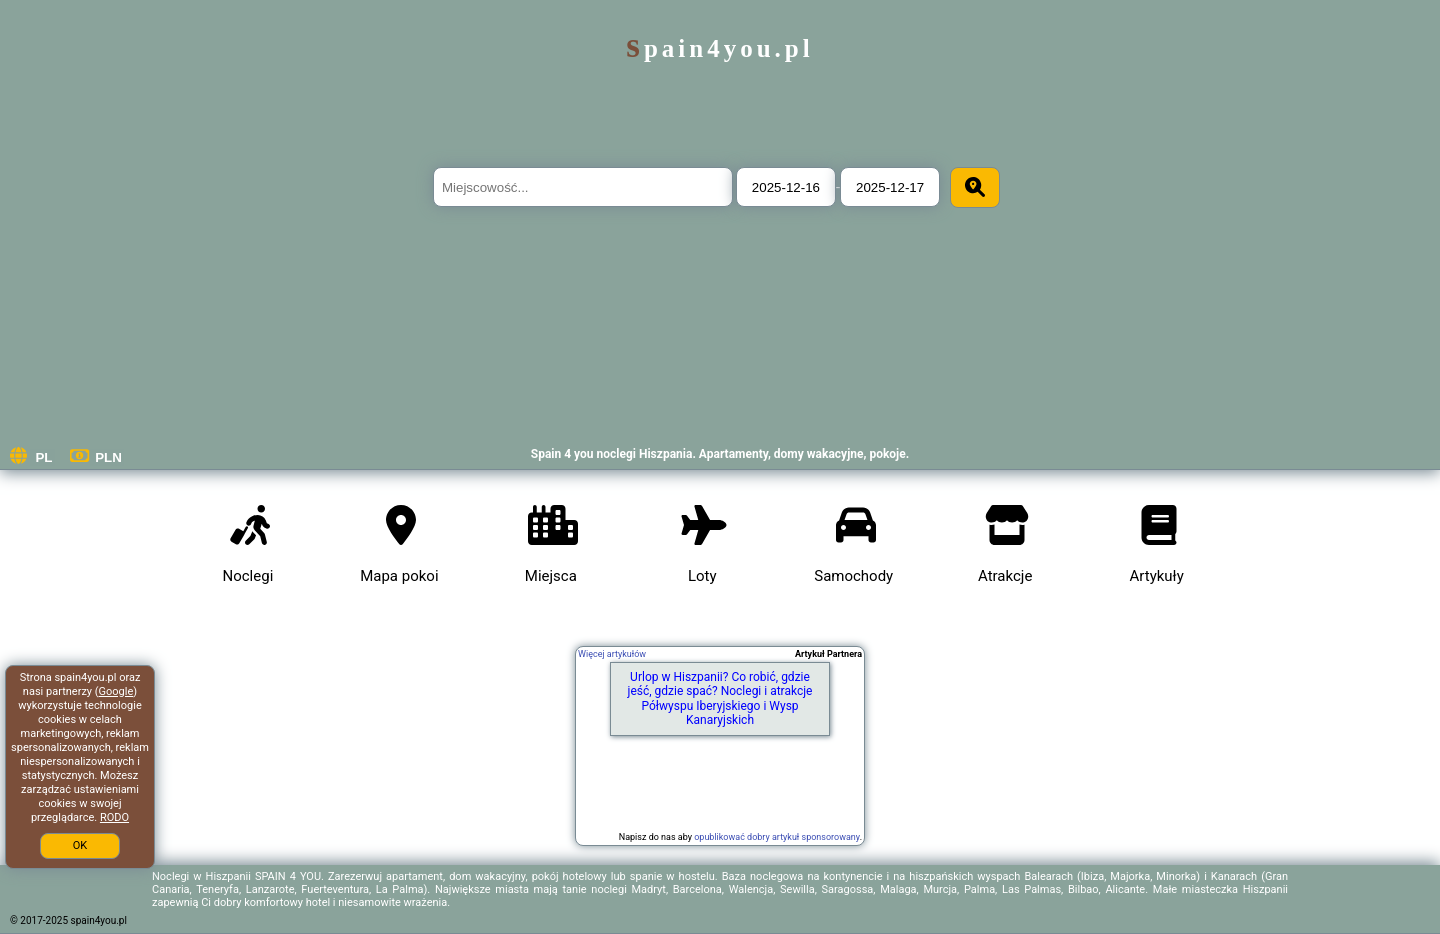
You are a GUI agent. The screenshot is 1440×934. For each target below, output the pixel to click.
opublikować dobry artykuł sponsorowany (776, 837)
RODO (114, 817)
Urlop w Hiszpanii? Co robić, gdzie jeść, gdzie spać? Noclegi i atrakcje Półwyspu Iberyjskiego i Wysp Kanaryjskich (720, 698)
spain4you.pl (719, 48)
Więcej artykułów (612, 654)
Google (116, 691)
